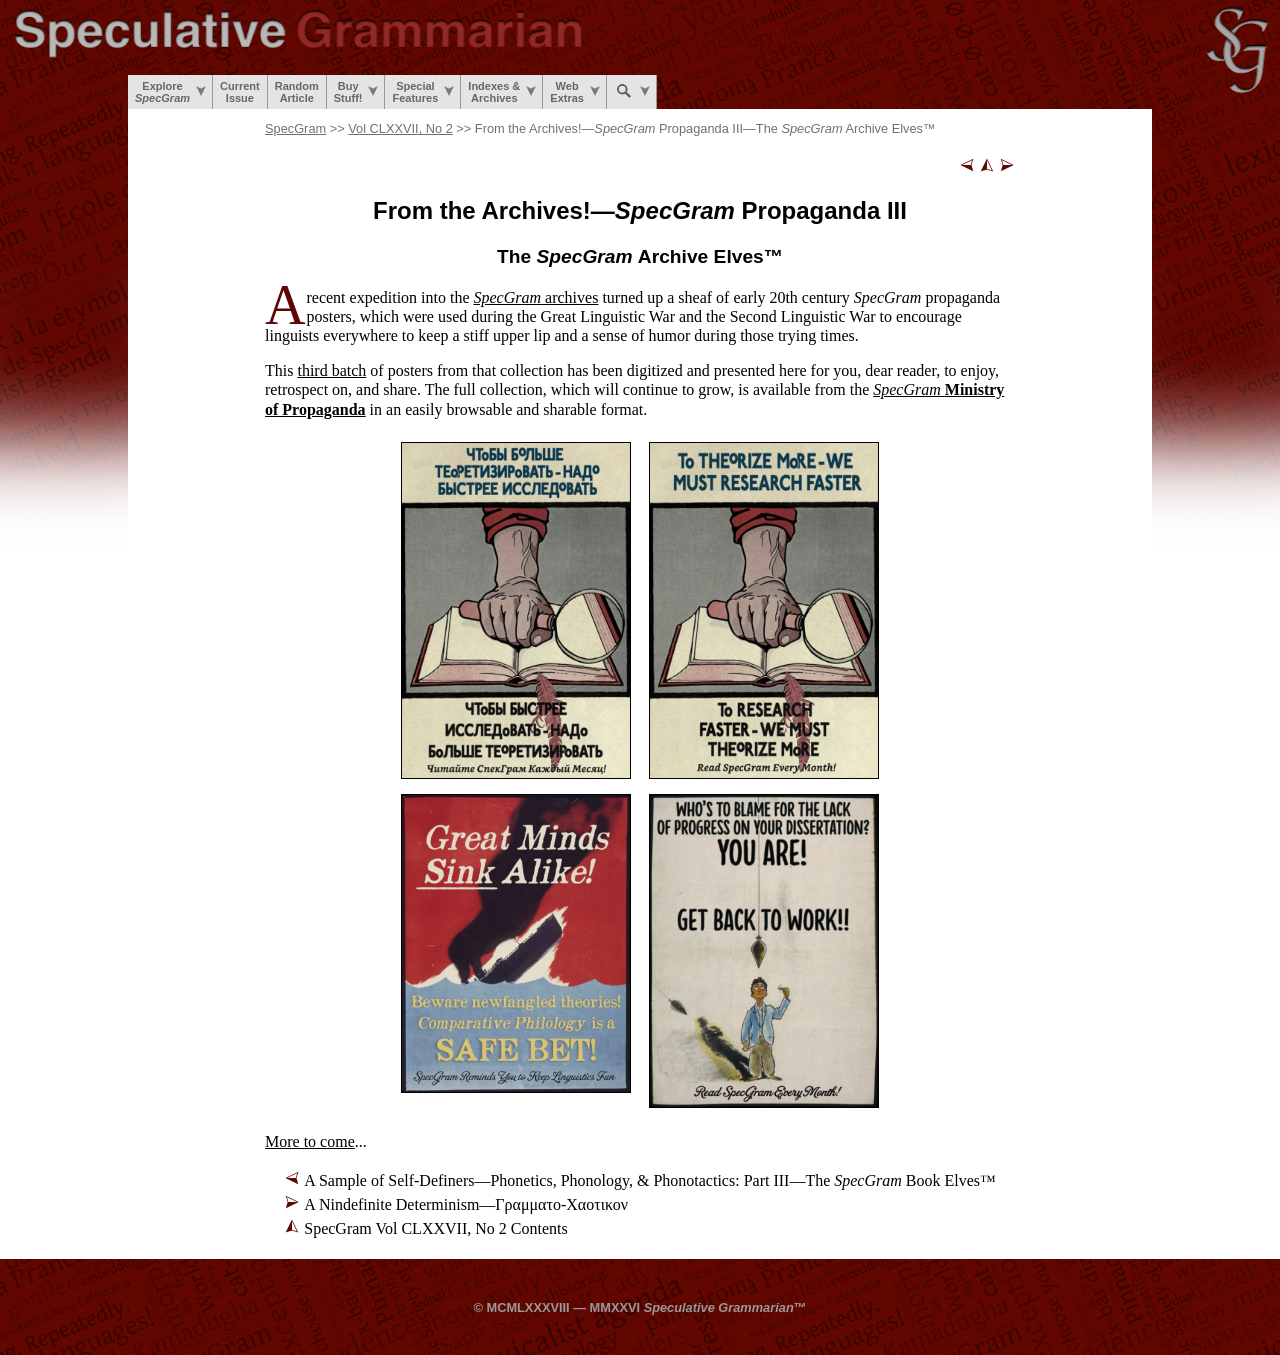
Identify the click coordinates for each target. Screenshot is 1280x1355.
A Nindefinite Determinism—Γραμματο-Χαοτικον (466, 1204)
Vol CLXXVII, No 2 (400, 128)
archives (536, 297)
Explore (170, 92)
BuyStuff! (356, 92)
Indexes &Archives (502, 92)
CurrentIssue (240, 92)
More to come (310, 1141)
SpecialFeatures (423, 92)
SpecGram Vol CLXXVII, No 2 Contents (435, 1228)
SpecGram (295, 128)
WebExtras (575, 92)
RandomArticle (297, 92)
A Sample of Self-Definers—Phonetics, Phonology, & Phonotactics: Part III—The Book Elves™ (649, 1180)
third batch (331, 370)
